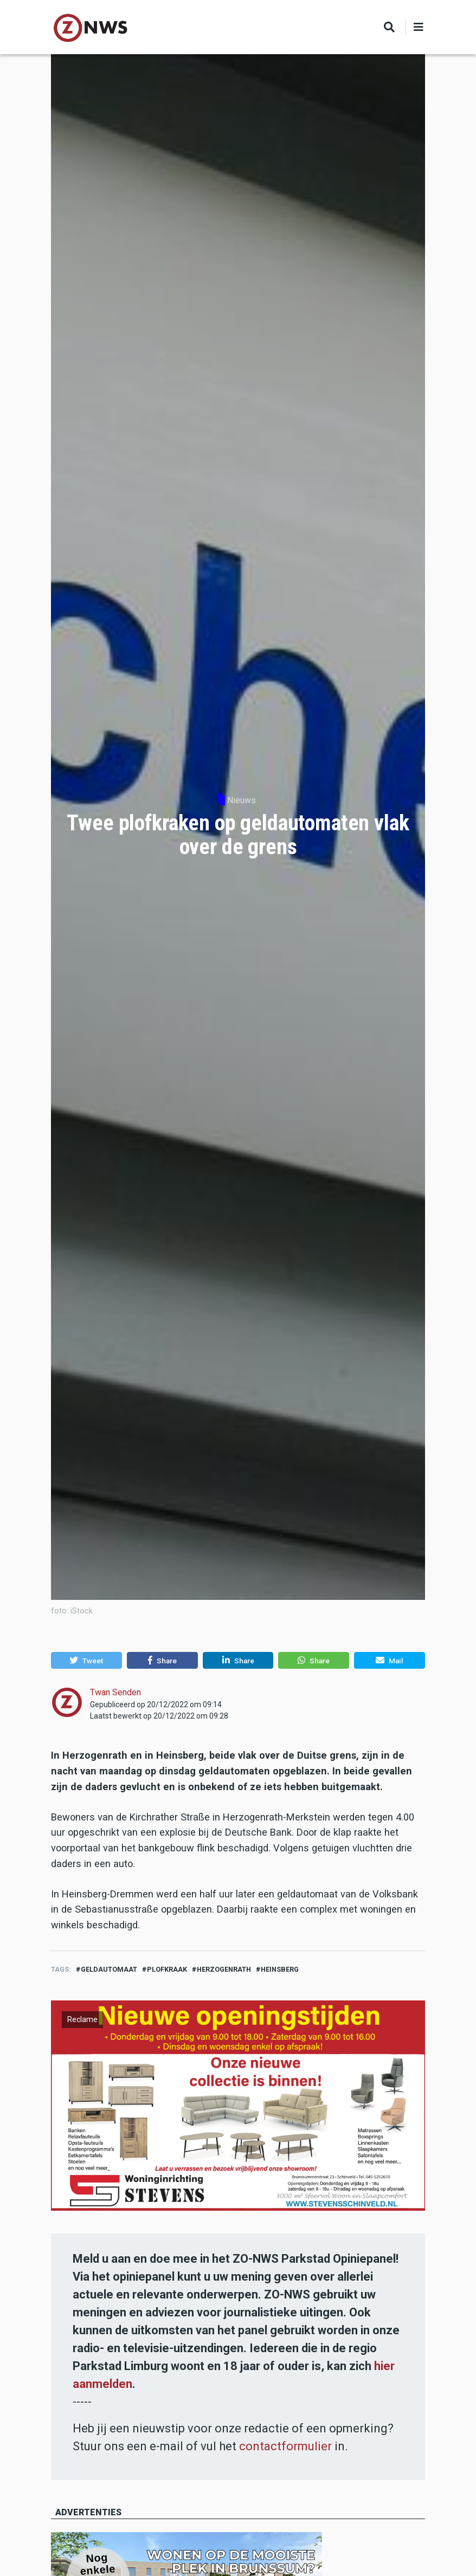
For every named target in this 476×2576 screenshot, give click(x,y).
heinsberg (280, 1969)
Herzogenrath (224, 1969)
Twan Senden (115, 1692)
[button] (86, 1660)
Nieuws (241, 800)
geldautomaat (109, 1969)
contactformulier (285, 2446)
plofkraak (167, 1969)
